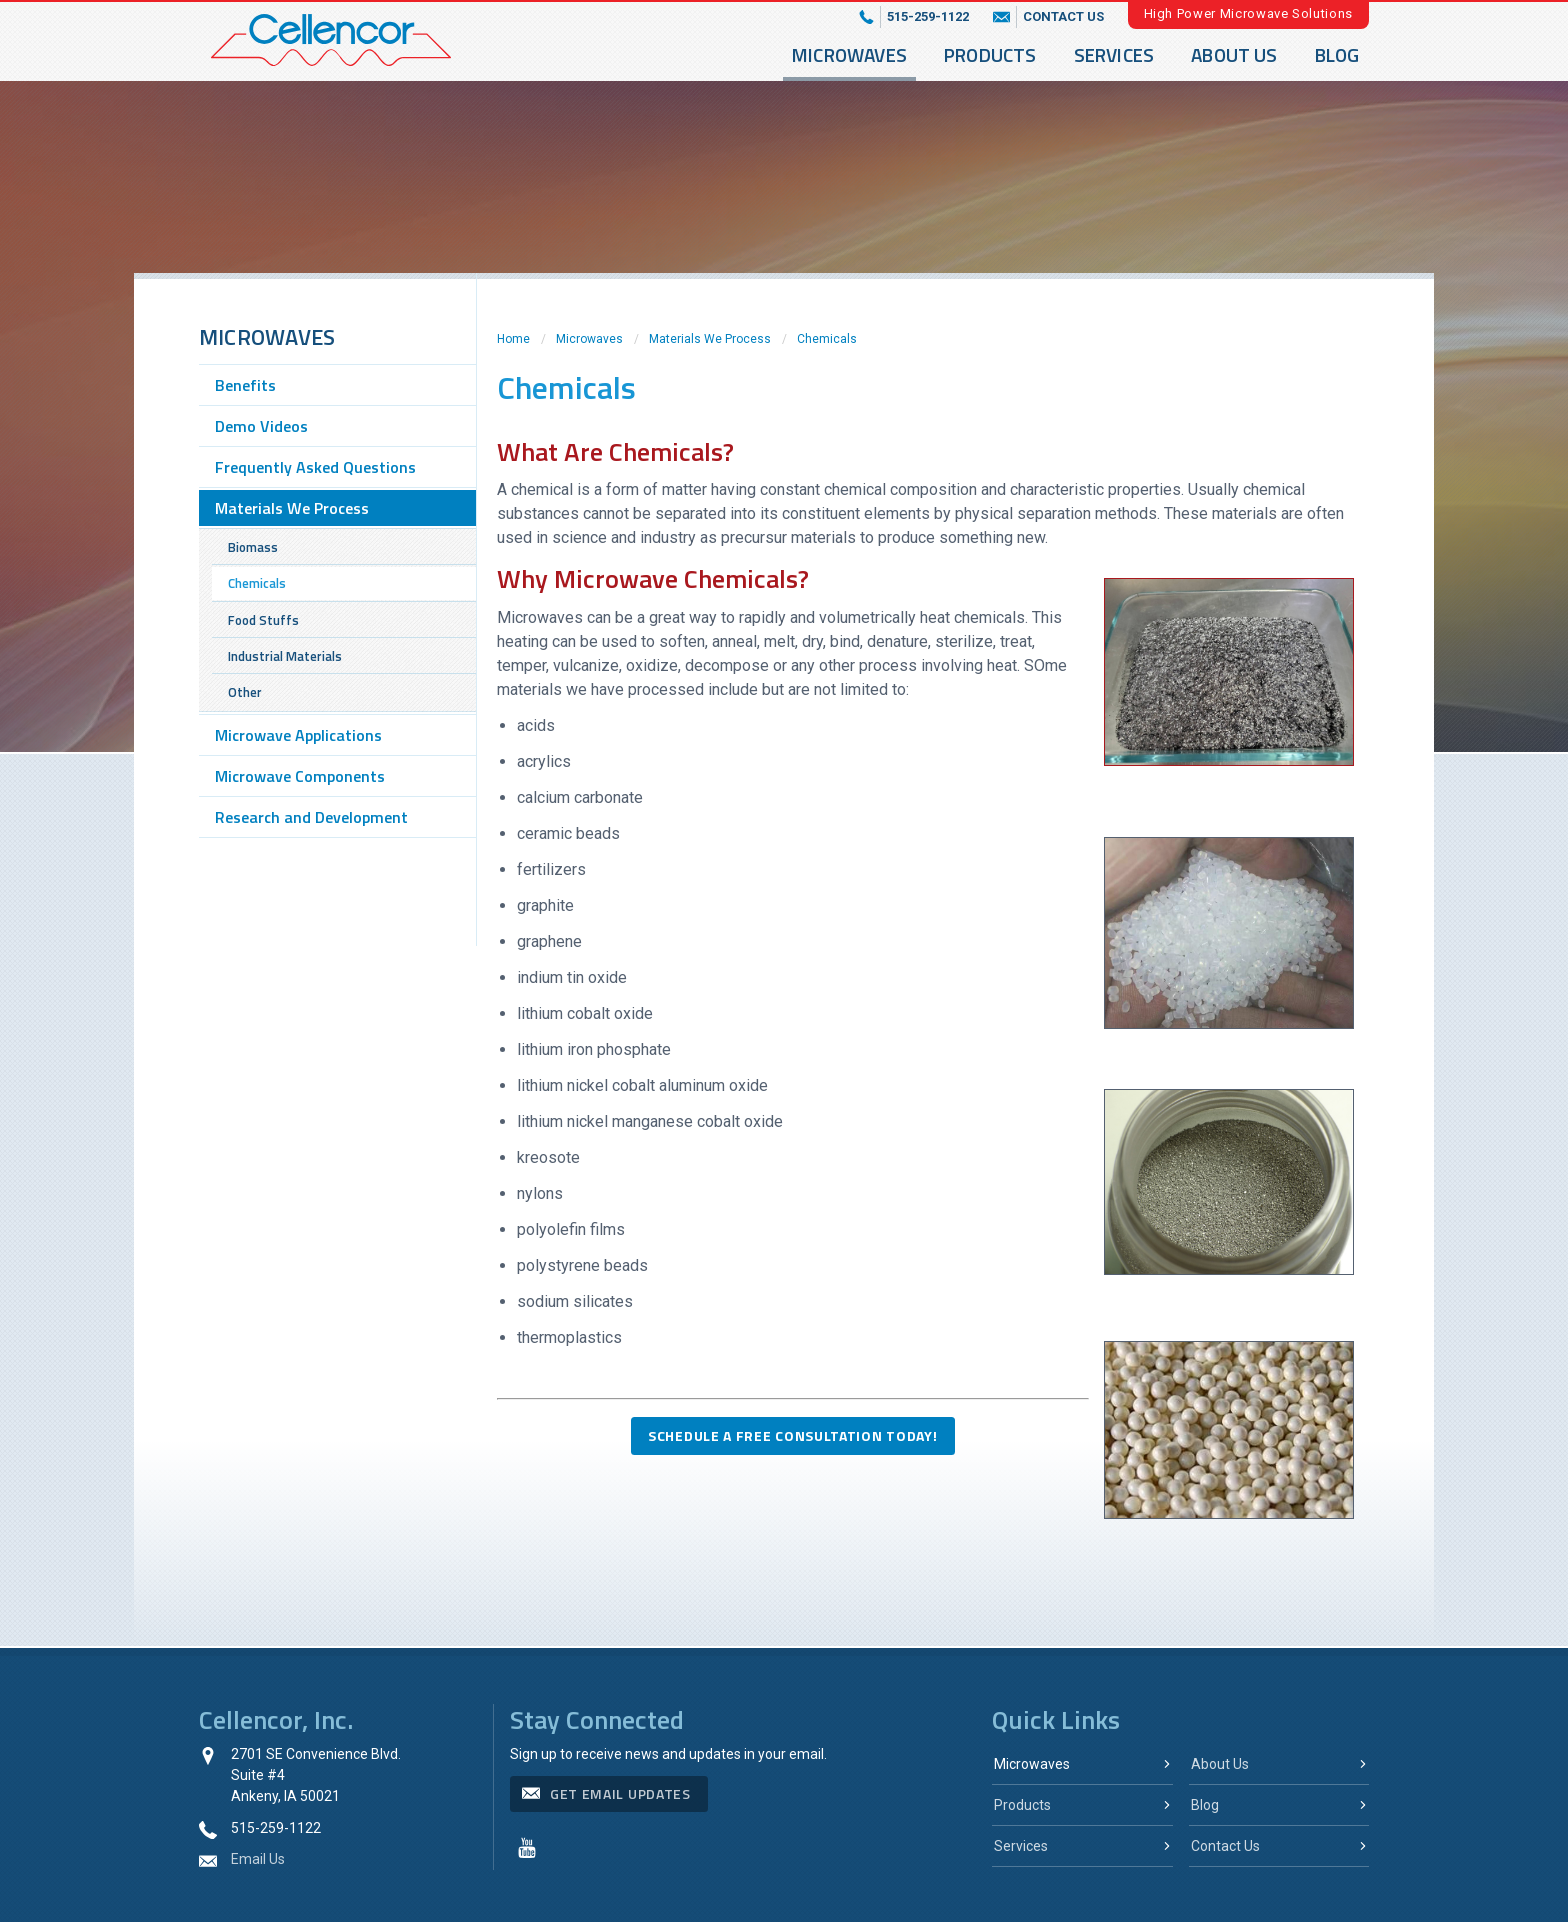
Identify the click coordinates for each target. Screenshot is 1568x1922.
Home (513, 339)
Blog (1337, 54)
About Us (1234, 54)
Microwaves (849, 54)
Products (990, 54)
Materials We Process (710, 339)
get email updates (620, 1793)
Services (1114, 54)
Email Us (258, 1859)
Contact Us (1225, 1846)
